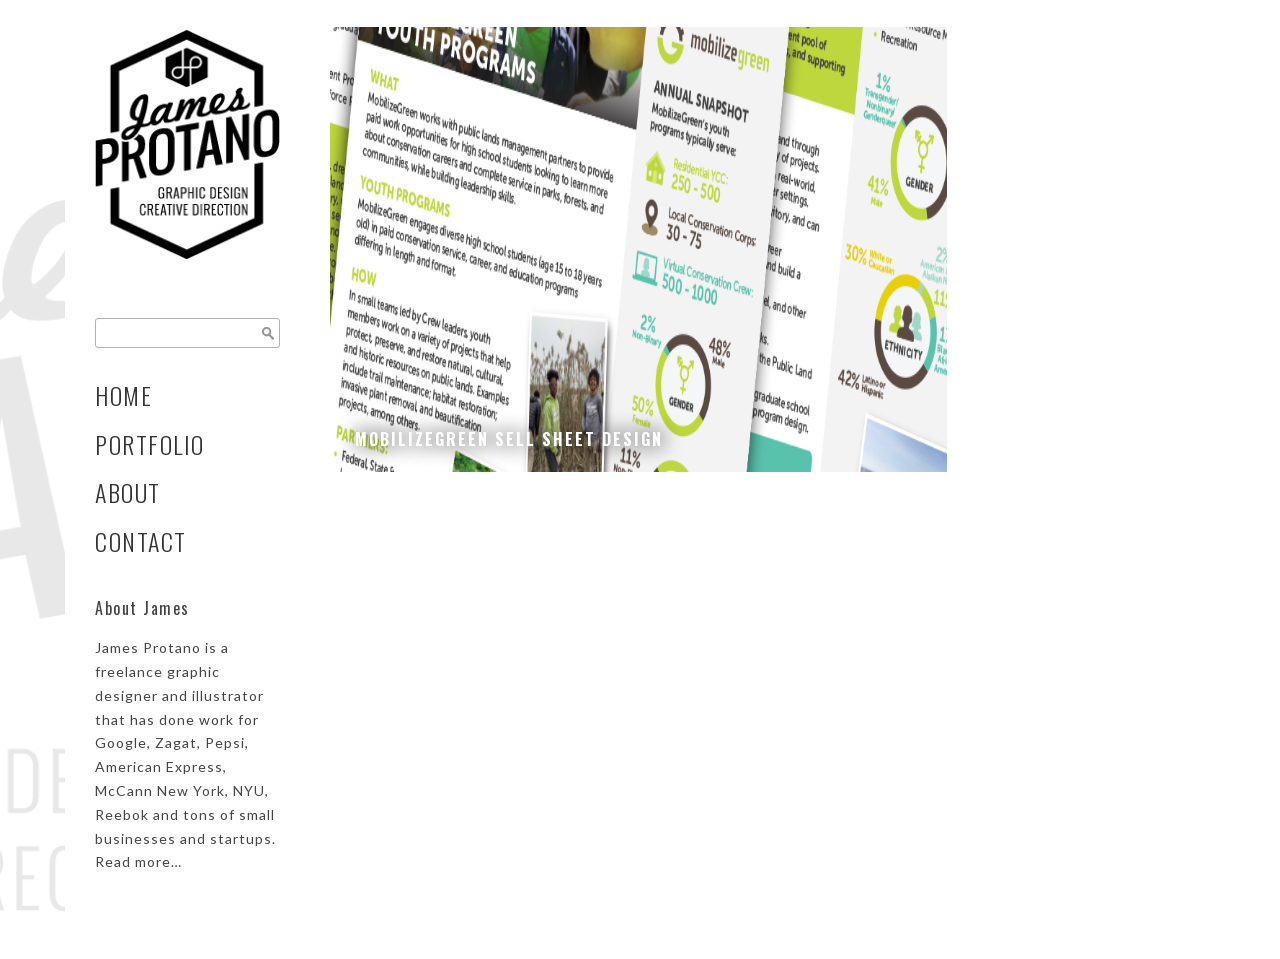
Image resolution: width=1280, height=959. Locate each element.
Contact (141, 541)
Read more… (138, 861)
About (128, 492)
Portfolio (150, 444)
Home (123, 395)
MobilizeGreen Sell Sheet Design (509, 439)
